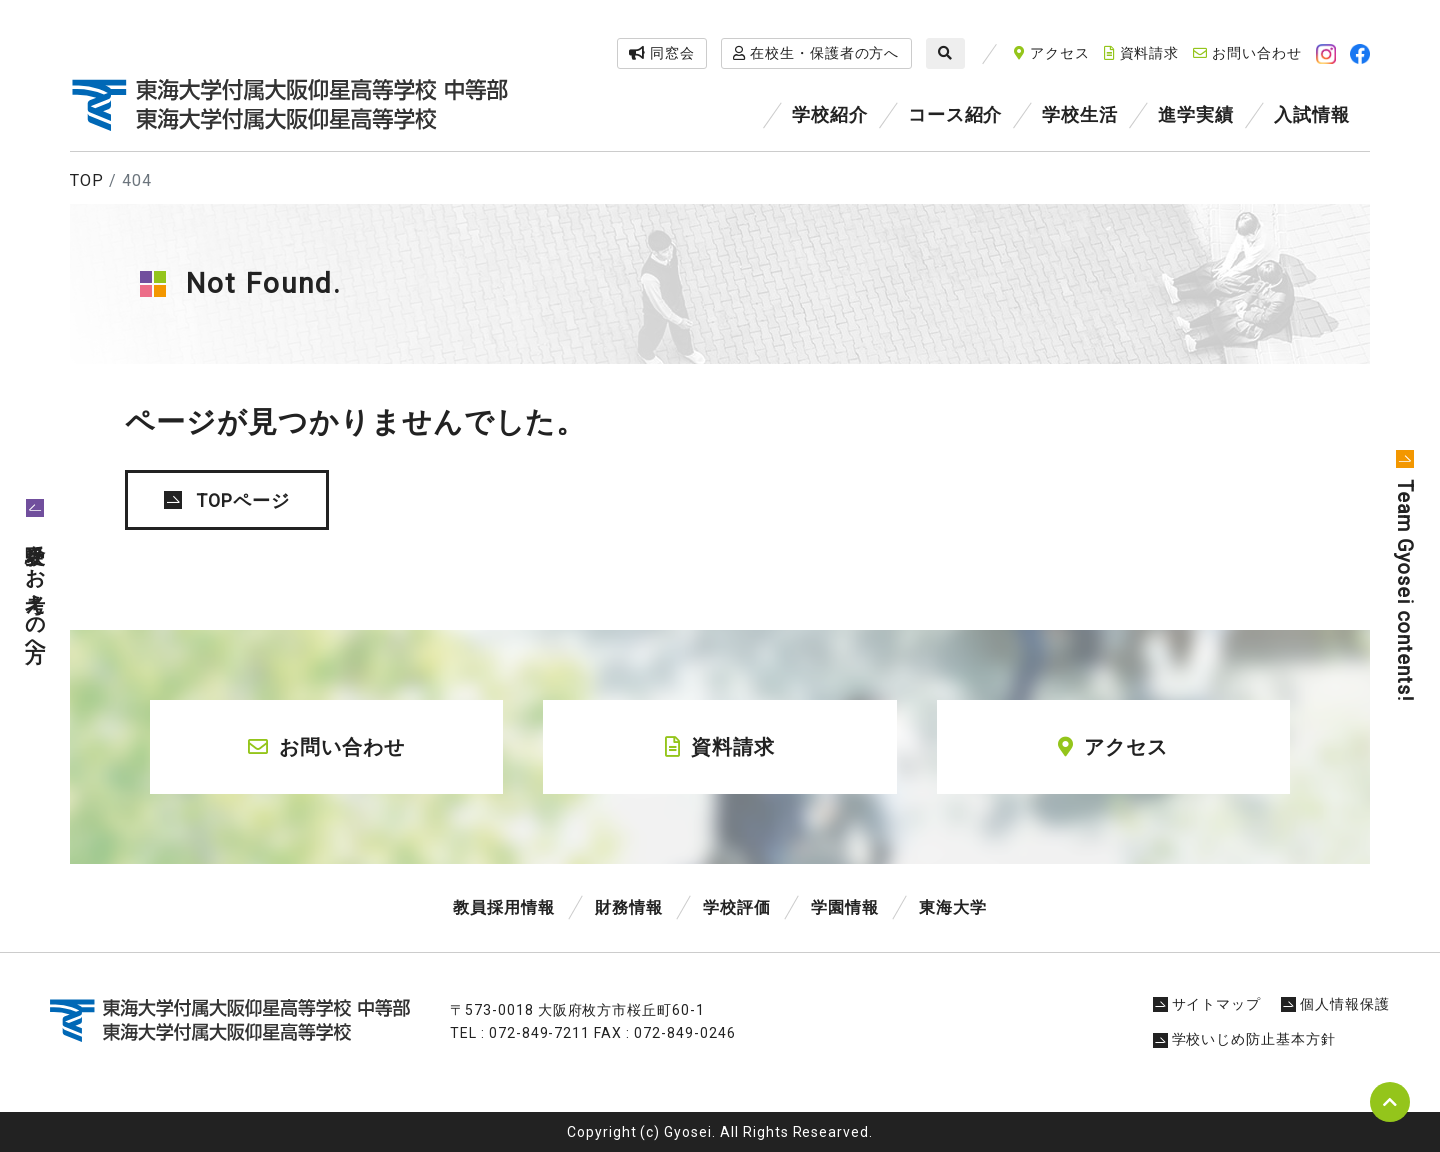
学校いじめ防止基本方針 (1245, 1039)
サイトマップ (1207, 1004)
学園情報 (845, 907)
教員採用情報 (504, 907)
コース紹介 (955, 114)
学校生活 (1080, 114)
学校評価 (737, 907)
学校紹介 (830, 114)
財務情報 (629, 907)
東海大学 (953, 907)
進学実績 (1196, 114)
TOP (87, 180)
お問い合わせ (1247, 53)
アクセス (1052, 53)
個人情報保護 (1335, 1004)
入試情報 (1312, 114)
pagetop (1390, 1102)
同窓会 (662, 53)
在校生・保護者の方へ (816, 53)
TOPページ (243, 500)
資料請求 (1142, 53)
